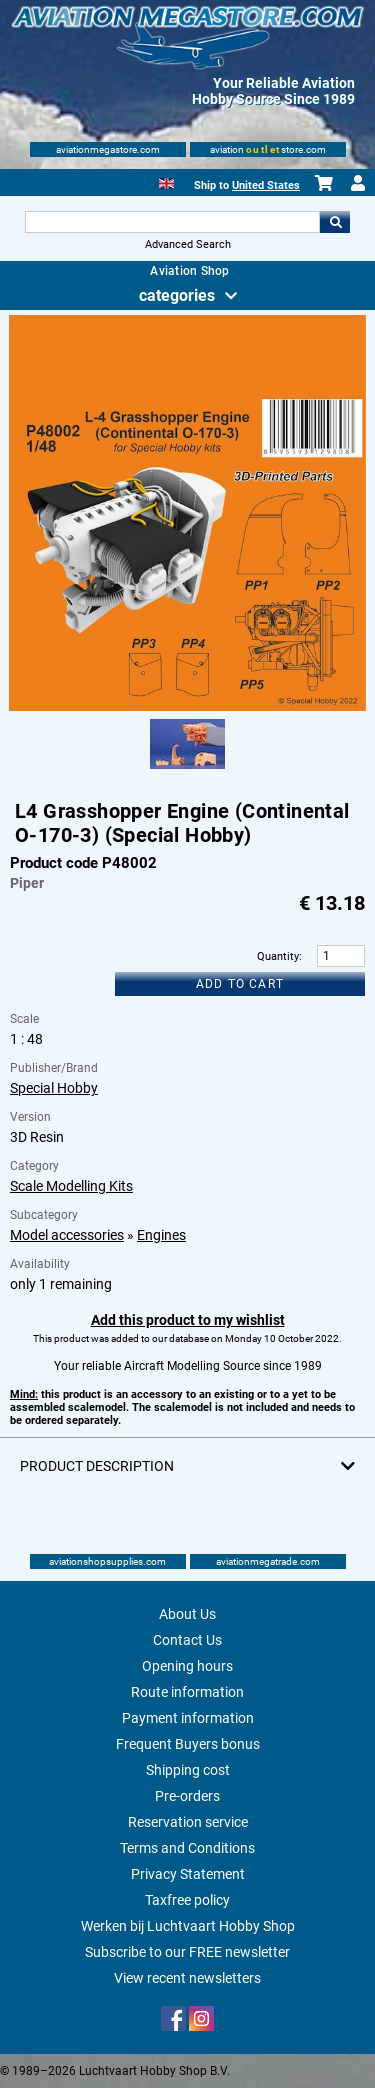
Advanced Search (188, 244)
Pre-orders (187, 1796)
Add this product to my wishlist (188, 1320)
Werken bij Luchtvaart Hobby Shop (188, 1926)
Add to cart (240, 984)
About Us (187, 1614)
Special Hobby (54, 1088)
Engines (161, 1235)
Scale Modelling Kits (71, 1186)
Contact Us (187, 1640)
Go (335, 222)
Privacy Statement (188, 1874)
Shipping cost (188, 1770)
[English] (166, 181)
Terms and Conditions (187, 1848)
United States (266, 185)
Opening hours (187, 1666)
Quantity (278, 956)
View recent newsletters (187, 1978)
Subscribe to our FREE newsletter (187, 1952)
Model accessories (67, 1235)
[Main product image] (187, 707)
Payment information (188, 1718)
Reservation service (188, 1822)
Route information (187, 1692)
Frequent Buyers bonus (188, 1744)
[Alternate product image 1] (187, 770)
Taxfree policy (187, 1900)
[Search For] (173, 222)
